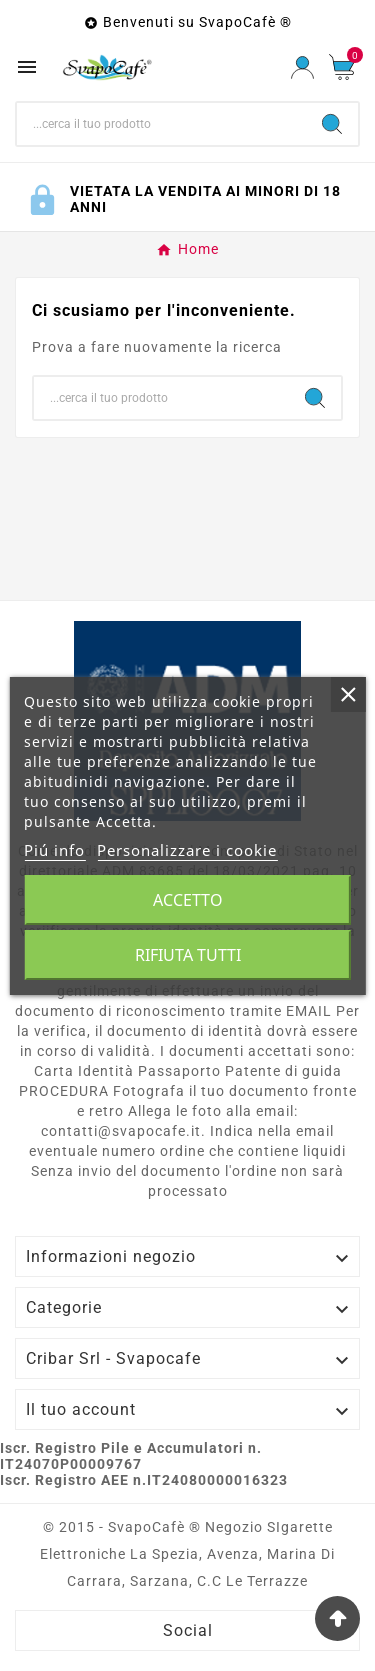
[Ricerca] (161, 124)
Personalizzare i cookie (187, 850)
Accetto (188, 900)
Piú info (54, 850)
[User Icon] (302, 67)
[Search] (332, 124)
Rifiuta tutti (188, 955)
